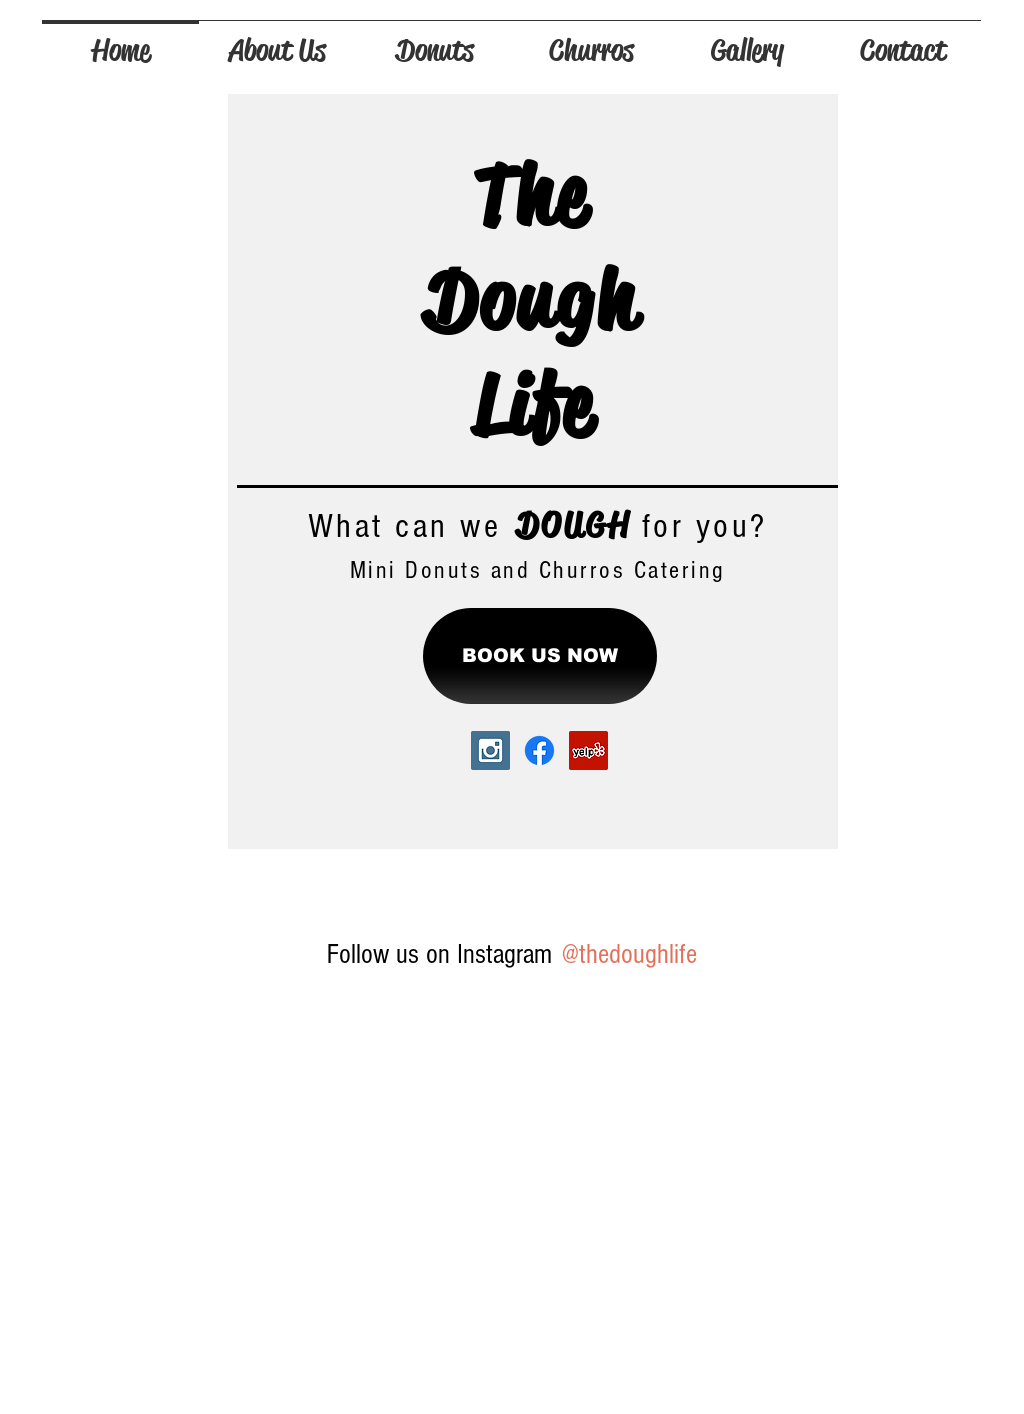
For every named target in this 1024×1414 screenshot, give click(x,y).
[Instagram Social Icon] (490, 750)
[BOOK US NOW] (540, 656)
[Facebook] (539, 750)
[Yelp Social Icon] (588, 750)
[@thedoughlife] (628, 954)
